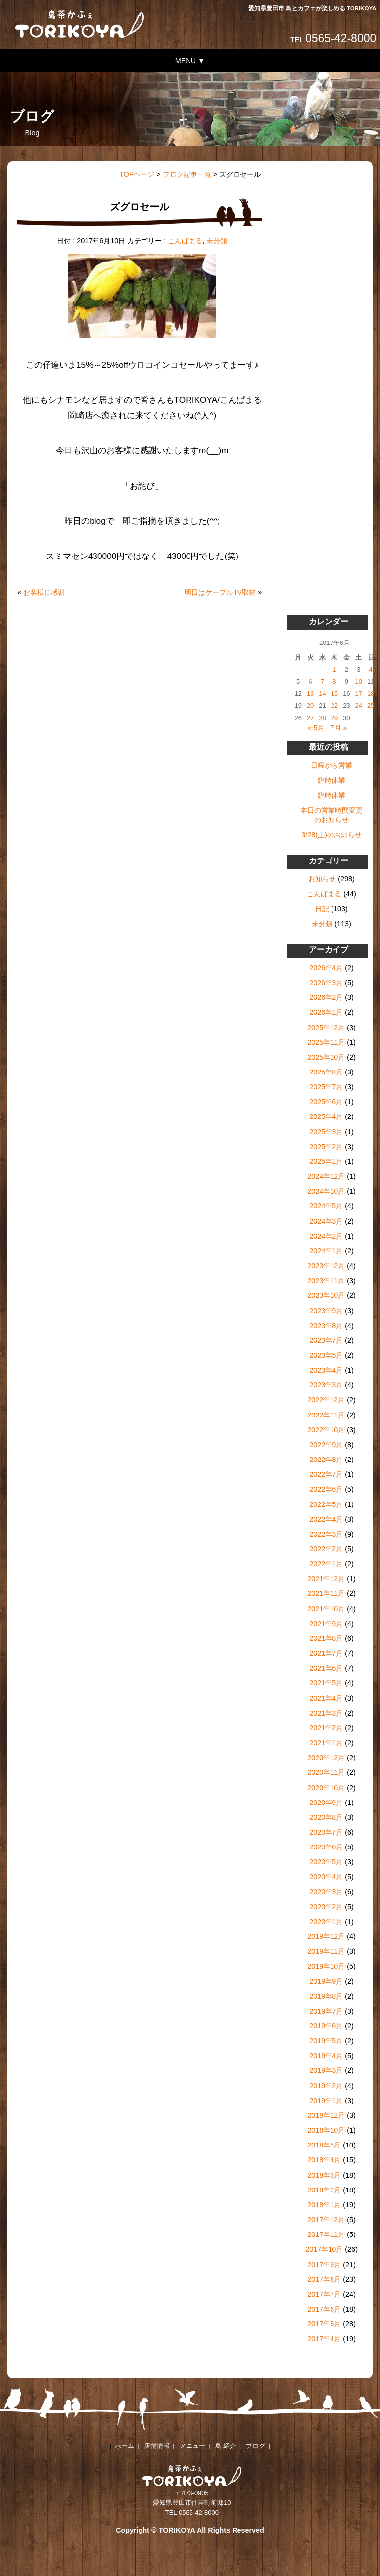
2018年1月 (324, 2205)
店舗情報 (157, 2445)
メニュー (192, 2445)
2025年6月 (326, 1102)
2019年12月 (326, 1936)
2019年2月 (326, 2086)
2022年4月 (326, 1519)
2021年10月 (326, 1609)
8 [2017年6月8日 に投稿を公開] (334, 681)
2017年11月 (326, 2234)
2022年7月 (326, 1474)
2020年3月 (326, 1892)
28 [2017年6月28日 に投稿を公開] (322, 718)
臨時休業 (331, 780)
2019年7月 (326, 2011)
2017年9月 (324, 2265)
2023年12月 (326, 1266)
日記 (322, 909)
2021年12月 (326, 1579)
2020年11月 (326, 1772)
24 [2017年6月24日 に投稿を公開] (358, 705)
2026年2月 (326, 997)
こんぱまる (185, 241)
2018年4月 (324, 2160)
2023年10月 (326, 1295)
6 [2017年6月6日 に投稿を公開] (310, 681)
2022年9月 (326, 1445)
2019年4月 (326, 2056)
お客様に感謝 (44, 592)
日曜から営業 (331, 765)
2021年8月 (326, 1638)
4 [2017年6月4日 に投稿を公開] (371, 669)
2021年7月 (326, 1653)
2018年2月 (324, 2190)
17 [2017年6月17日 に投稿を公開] (358, 693)
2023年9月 (326, 1311)
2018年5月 (324, 2145)
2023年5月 (326, 1355)
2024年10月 (326, 1191)
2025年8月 (326, 1072)
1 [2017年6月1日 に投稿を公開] (334, 669)
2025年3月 (326, 1132)
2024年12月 (326, 1176)
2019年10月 (326, 1966)
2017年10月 (324, 2249)
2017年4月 (324, 2339)
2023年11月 (326, 1281)
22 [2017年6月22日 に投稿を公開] (334, 705)
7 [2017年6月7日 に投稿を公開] (322, 681)
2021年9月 (326, 1624)
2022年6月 (326, 1489)
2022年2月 (326, 1549)
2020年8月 (326, 1817)
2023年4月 (326, 1370)
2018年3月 (324, 2175)
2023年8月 (326, 1326)
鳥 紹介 (226, 2445)
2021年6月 (326, 1668)
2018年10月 (326, 2130)
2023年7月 (326, 1340)
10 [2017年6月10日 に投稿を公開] (358, 681)
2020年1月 (326, 1922)
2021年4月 (326, 1698)
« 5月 (316, 727)
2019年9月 (326, 1981)
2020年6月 (326, 1847)
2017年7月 (324, 2294)
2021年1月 (326, 1743)
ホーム (124, 2445)
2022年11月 (326, 1415)
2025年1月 (326, 1161)
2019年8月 (326, 1996)
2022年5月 (326, 1504)
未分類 (216, 241)
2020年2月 (326, 1907)
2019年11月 (326, 1951)
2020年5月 (326, 1862)
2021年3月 (326, 1713)
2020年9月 (326, 1802)
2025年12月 (326, 1027)
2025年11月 (326, 1042)
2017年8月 (324, 2279)
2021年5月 (326, 1683)
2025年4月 (326, 1116)
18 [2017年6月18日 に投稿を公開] (370, 693)
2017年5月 (324, 2324)
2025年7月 (326, 1087)
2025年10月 (326, 1057)
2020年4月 (326, 1877)
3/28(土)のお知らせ (331, 835)
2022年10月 (326, 1430)
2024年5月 (326, 1206)
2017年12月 (326, 2220)
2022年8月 (326, 1459)
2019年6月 (326, 2026)
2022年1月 (326, 1564)
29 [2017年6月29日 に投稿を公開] (334, 718)
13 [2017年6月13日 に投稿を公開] (310, 693)
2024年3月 (326, 1221)
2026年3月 (326, 983)
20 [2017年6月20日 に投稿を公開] (310, 705)
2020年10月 (326, 1788)
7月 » (339, 727)
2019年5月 (326, 2041)
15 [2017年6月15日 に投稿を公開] (334, 693)
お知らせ (322, 879)
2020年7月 (326, 1832)
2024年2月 (326, 1236)
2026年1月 (326, 1012)
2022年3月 (326, 1534)
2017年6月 (324, 2309)
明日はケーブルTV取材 (220, 592)
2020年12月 (326, 1757)
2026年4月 (326, 968)
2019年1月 (326, 2100)
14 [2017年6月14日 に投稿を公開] (322, 693)
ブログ (255, 2445)
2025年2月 (326, 1147)
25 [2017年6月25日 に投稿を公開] (370, 705)
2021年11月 (326, 1593)
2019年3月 (326, 2070)
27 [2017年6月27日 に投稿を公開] (310, 718)
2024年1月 (326, 1251)
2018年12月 (326, 2115)
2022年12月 (326, 1400)
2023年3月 (326, 1385)
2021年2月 (326, 1728)
